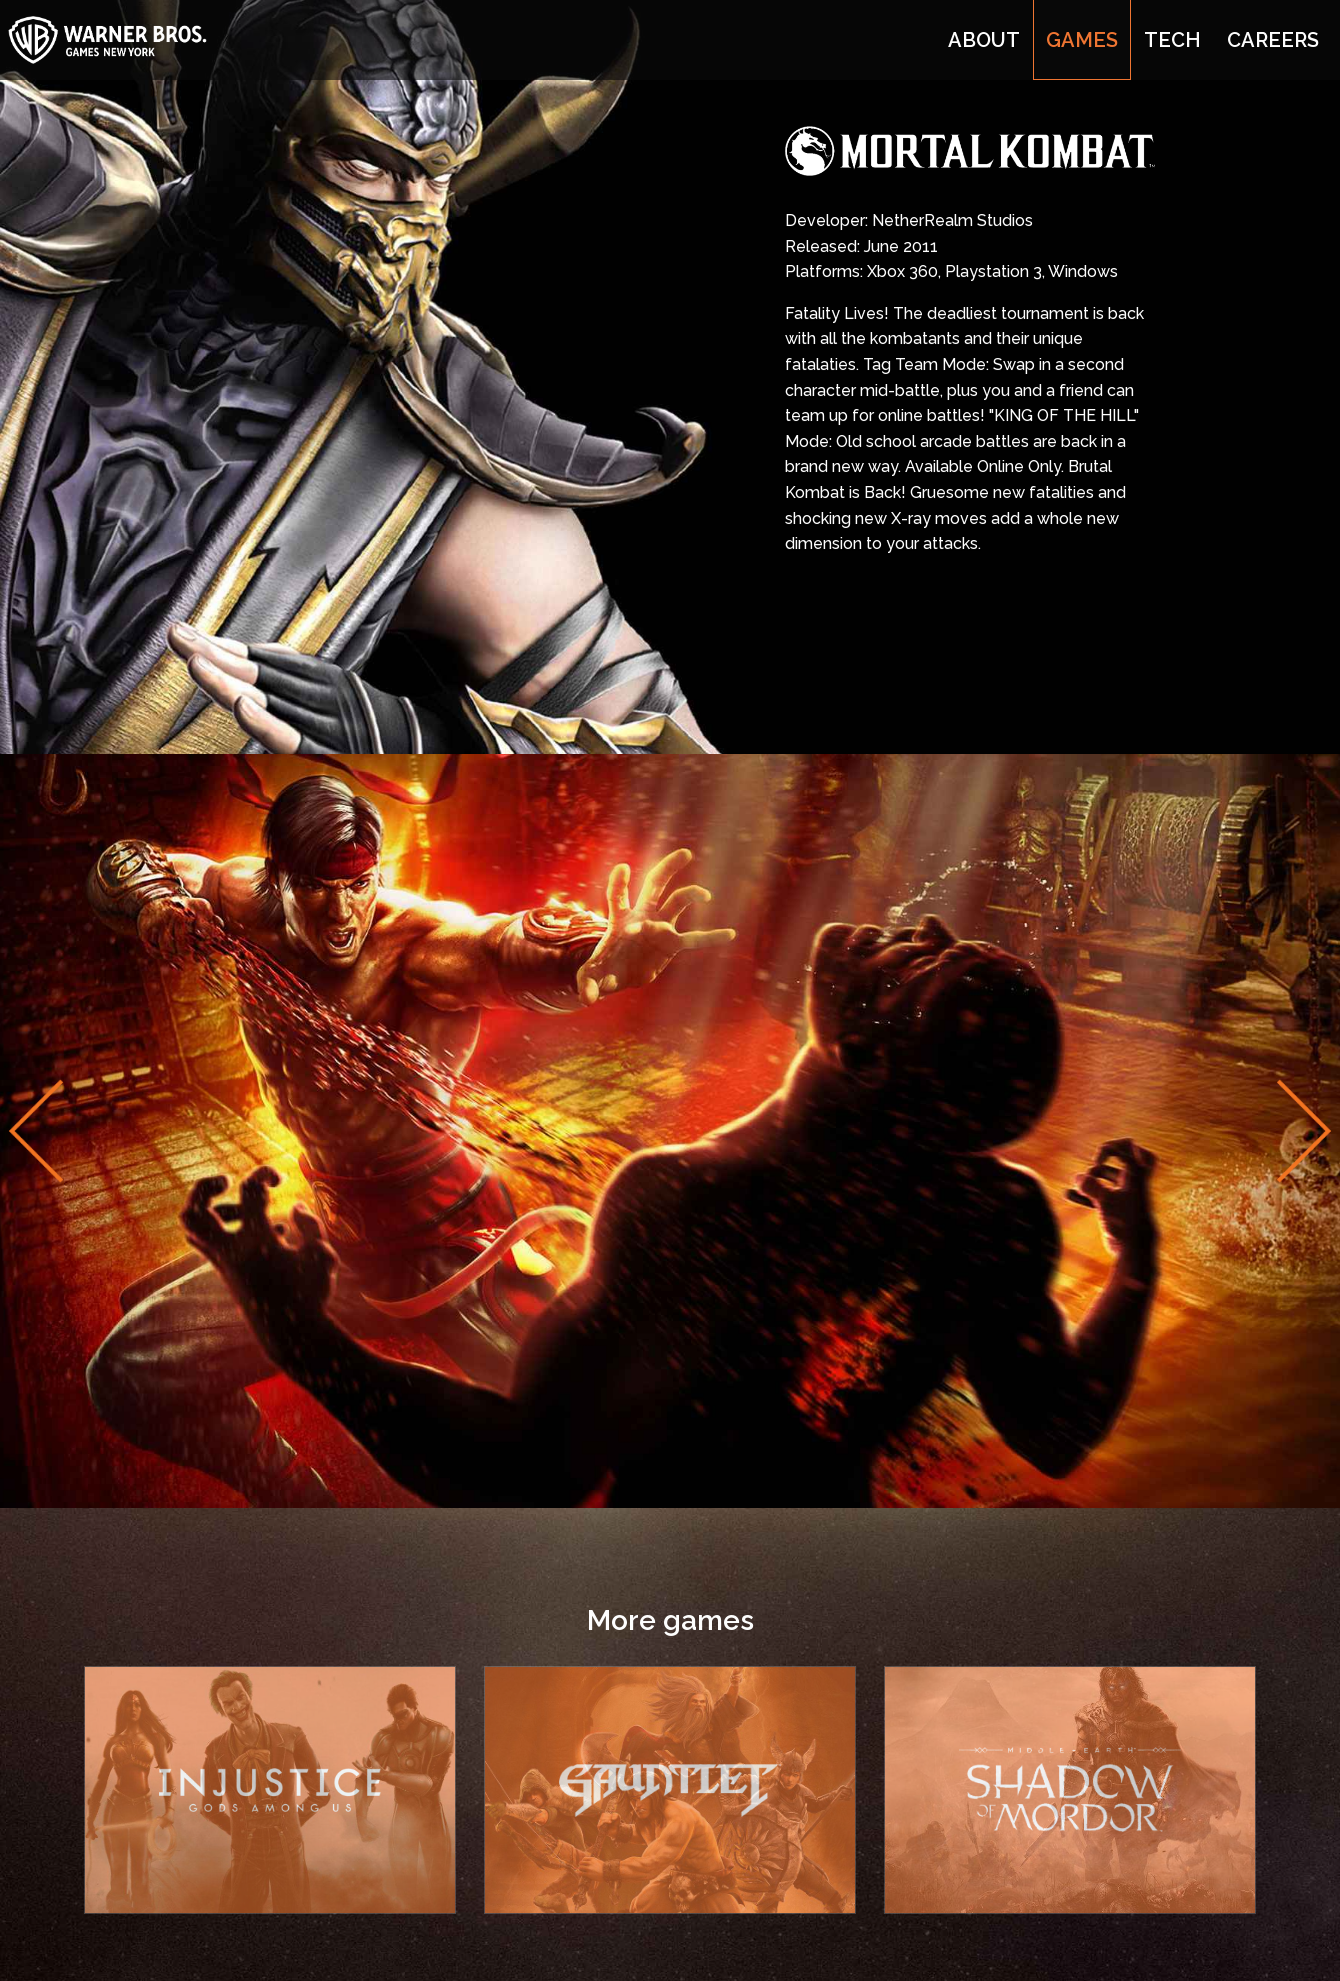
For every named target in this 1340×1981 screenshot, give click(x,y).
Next (1304, 1131)
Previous (36, 1131)
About (984, 40)
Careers (1273, 40)
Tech (1172, 40)
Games (1082, 40)
